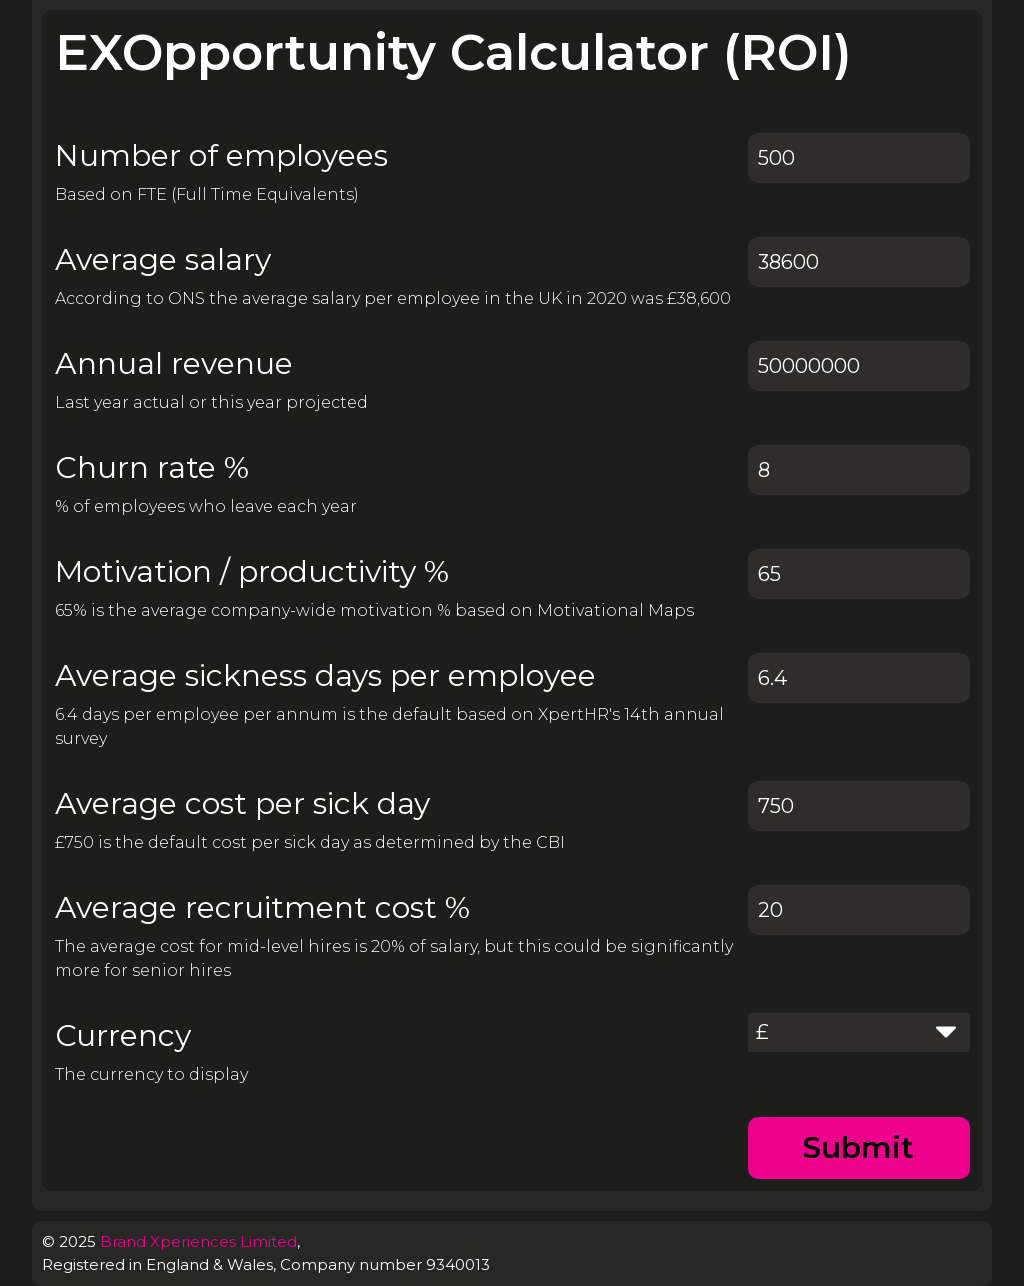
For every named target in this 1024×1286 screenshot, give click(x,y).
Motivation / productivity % (252, 571)
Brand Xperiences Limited (198, 1241)
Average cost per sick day (242, 803)
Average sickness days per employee (325, 675)
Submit (858, 1147)
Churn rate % (152, 467)
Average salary (163, 259)
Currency (123, 1035)
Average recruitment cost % (262, 907)
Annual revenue (174, 363)
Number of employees (221, 155)
